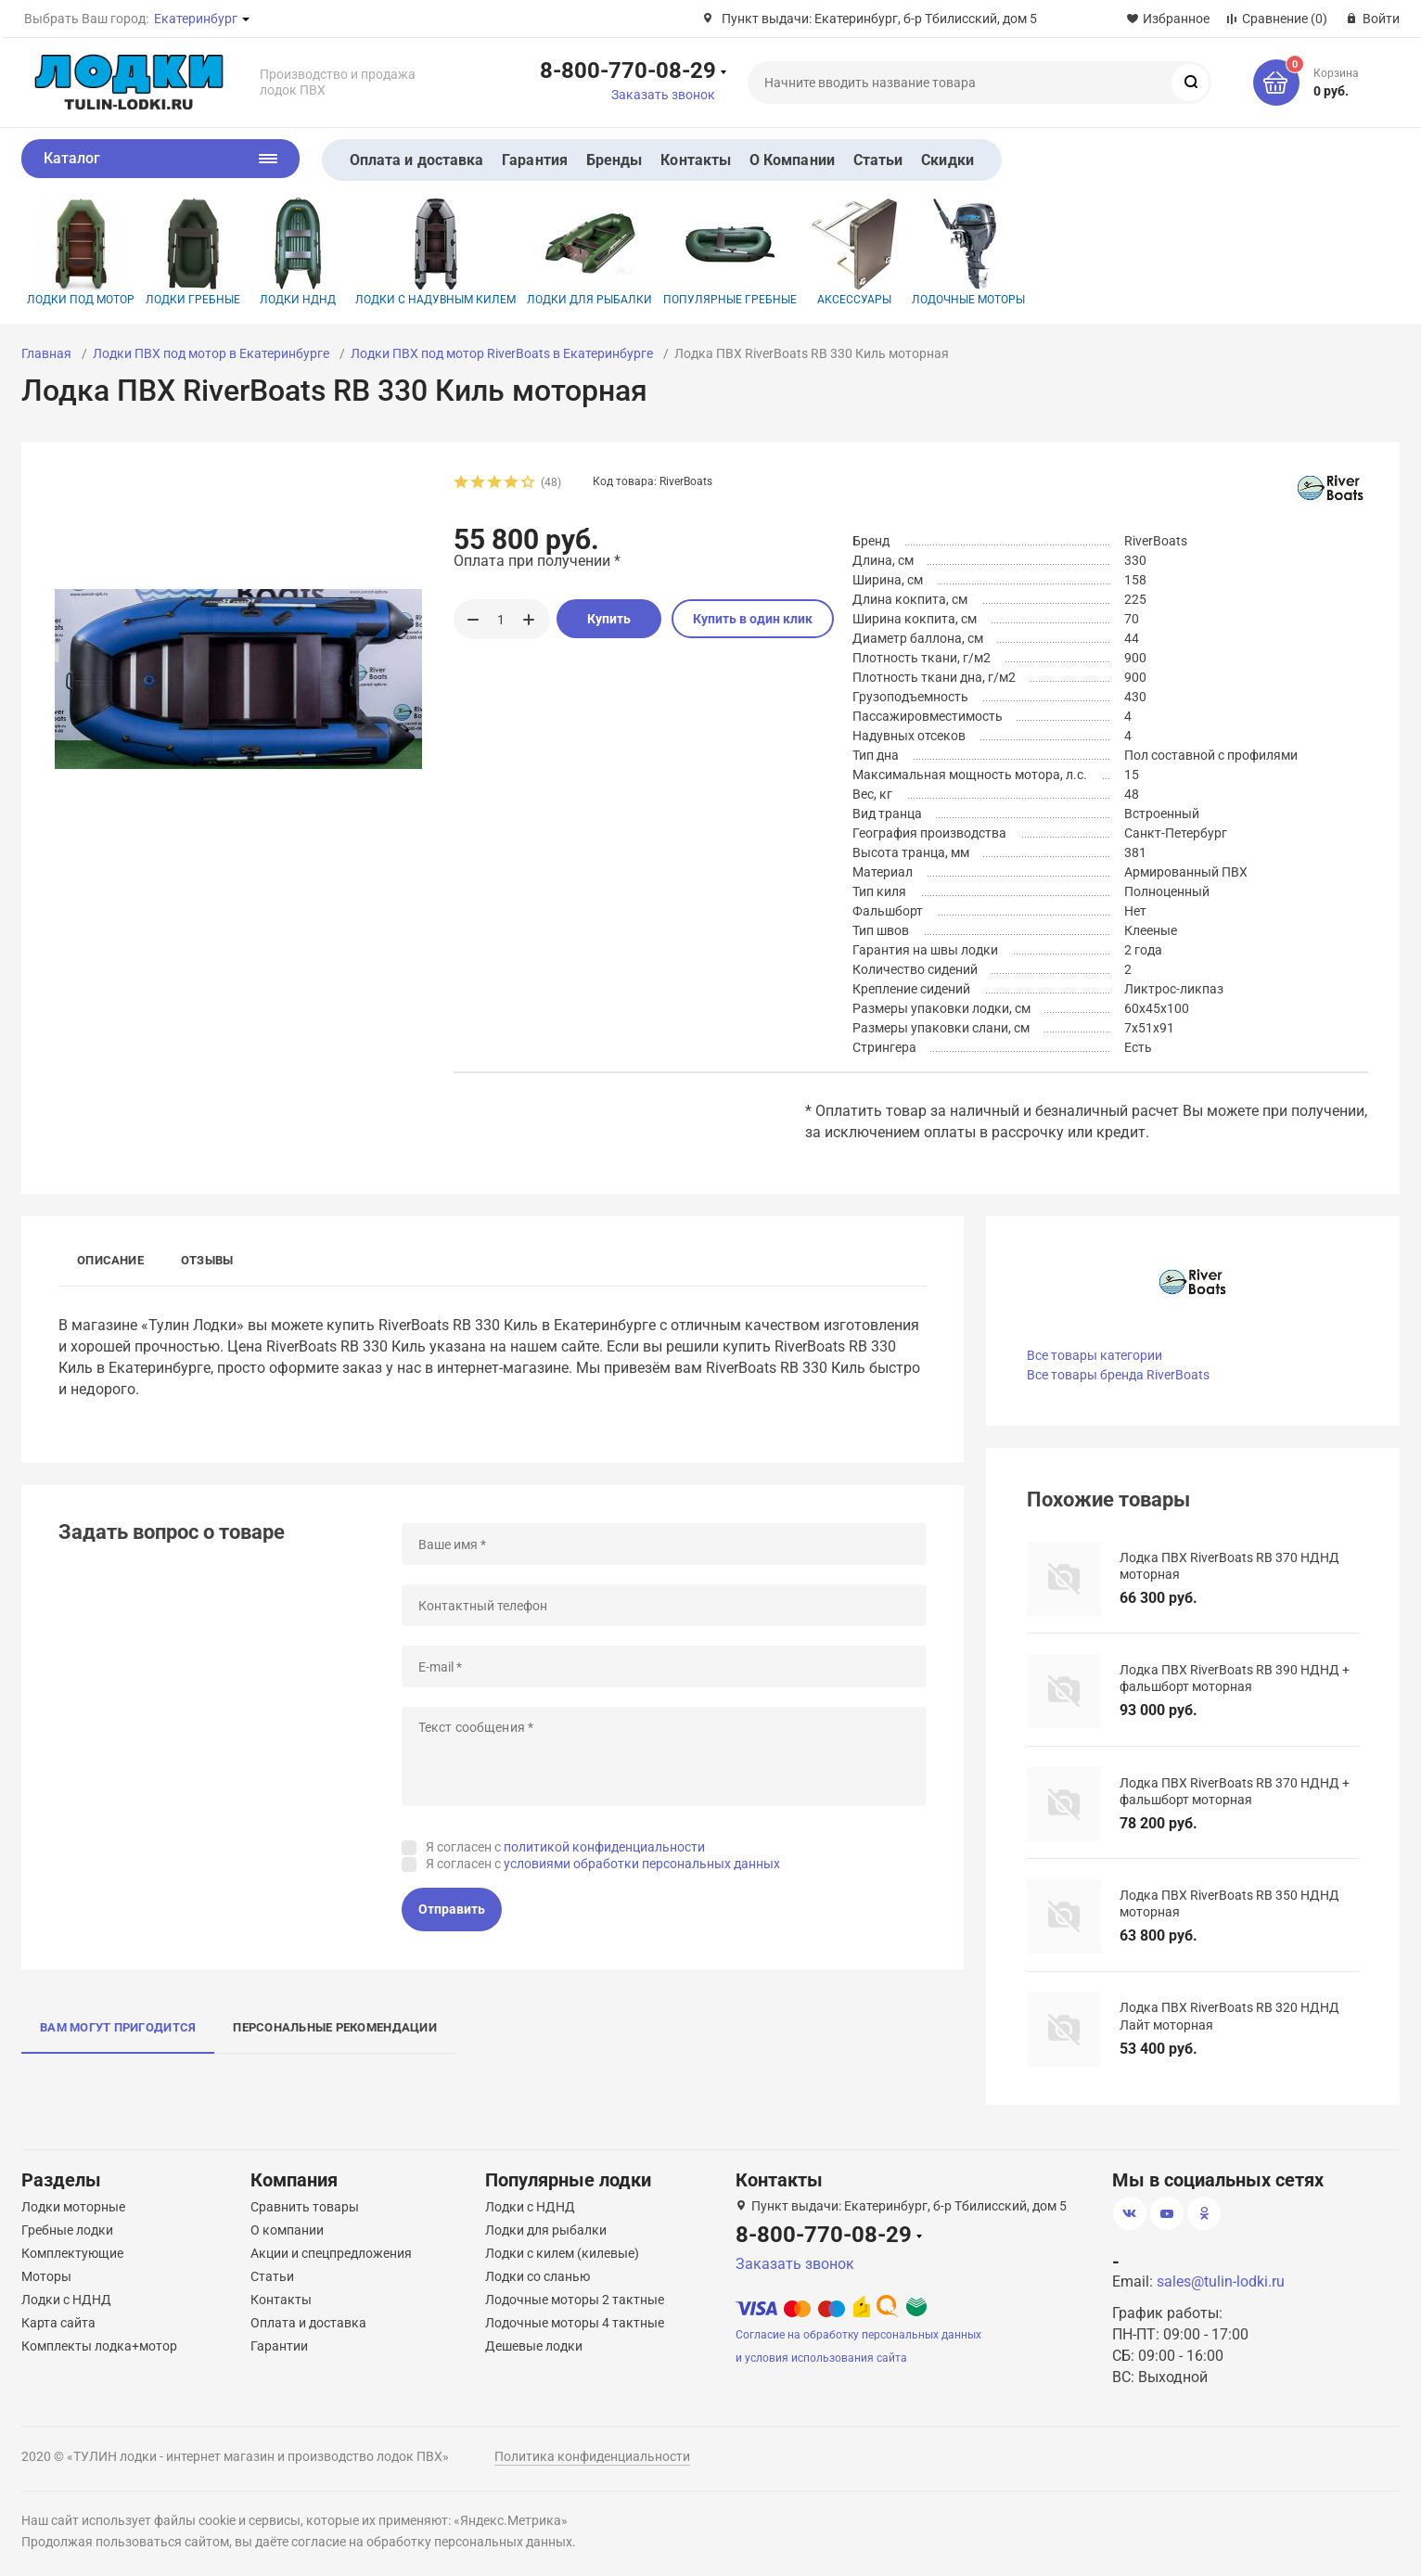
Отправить (451, 1909)
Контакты (695, 160)
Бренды (614, 160)
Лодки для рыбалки (589, 252)
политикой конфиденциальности (604, 1846)
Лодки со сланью (537, 2276)
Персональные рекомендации (335, 2027)
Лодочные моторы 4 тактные (574, 2322)
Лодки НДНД (297, 252)
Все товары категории (1094, 1355)
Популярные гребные (730, 252)
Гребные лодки (67, 2230)
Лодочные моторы (968, 252)
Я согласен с (565, 1846)
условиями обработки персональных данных (642, 1863)
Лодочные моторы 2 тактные (574, 2299)
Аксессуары (854, 252)
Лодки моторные (73, 2206)
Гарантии (279, 2346)
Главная (46, 353)
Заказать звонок (663, 94)
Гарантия (535, 160)
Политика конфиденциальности (592, 2456)
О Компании (792, 160)
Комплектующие (72, 2253)
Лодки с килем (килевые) (562, 2253)
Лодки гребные (193, 252)
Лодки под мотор (80, 252)
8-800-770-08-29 (628, 70)
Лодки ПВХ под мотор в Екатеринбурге (211, 353)
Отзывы (207, 1260)
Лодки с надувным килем (435, 252)
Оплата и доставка (416, 160)
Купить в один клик (753, 618)
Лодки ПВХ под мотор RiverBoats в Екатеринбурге (502, 353)
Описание (110, 1260)
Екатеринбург (195, 18)
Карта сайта (58, 2322)
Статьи (878, 160)
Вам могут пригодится (118, 2027)
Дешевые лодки (533, 2346)
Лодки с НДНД (66, 2299)
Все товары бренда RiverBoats (1118, 1374)
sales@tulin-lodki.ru (1221, 2281)
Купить (609, 618)
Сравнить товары (304, 2206)
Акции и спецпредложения (331, 2253)
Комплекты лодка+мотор (99, 2346)
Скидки (947, 160)
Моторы (46, 2276)
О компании (287, 2230)
